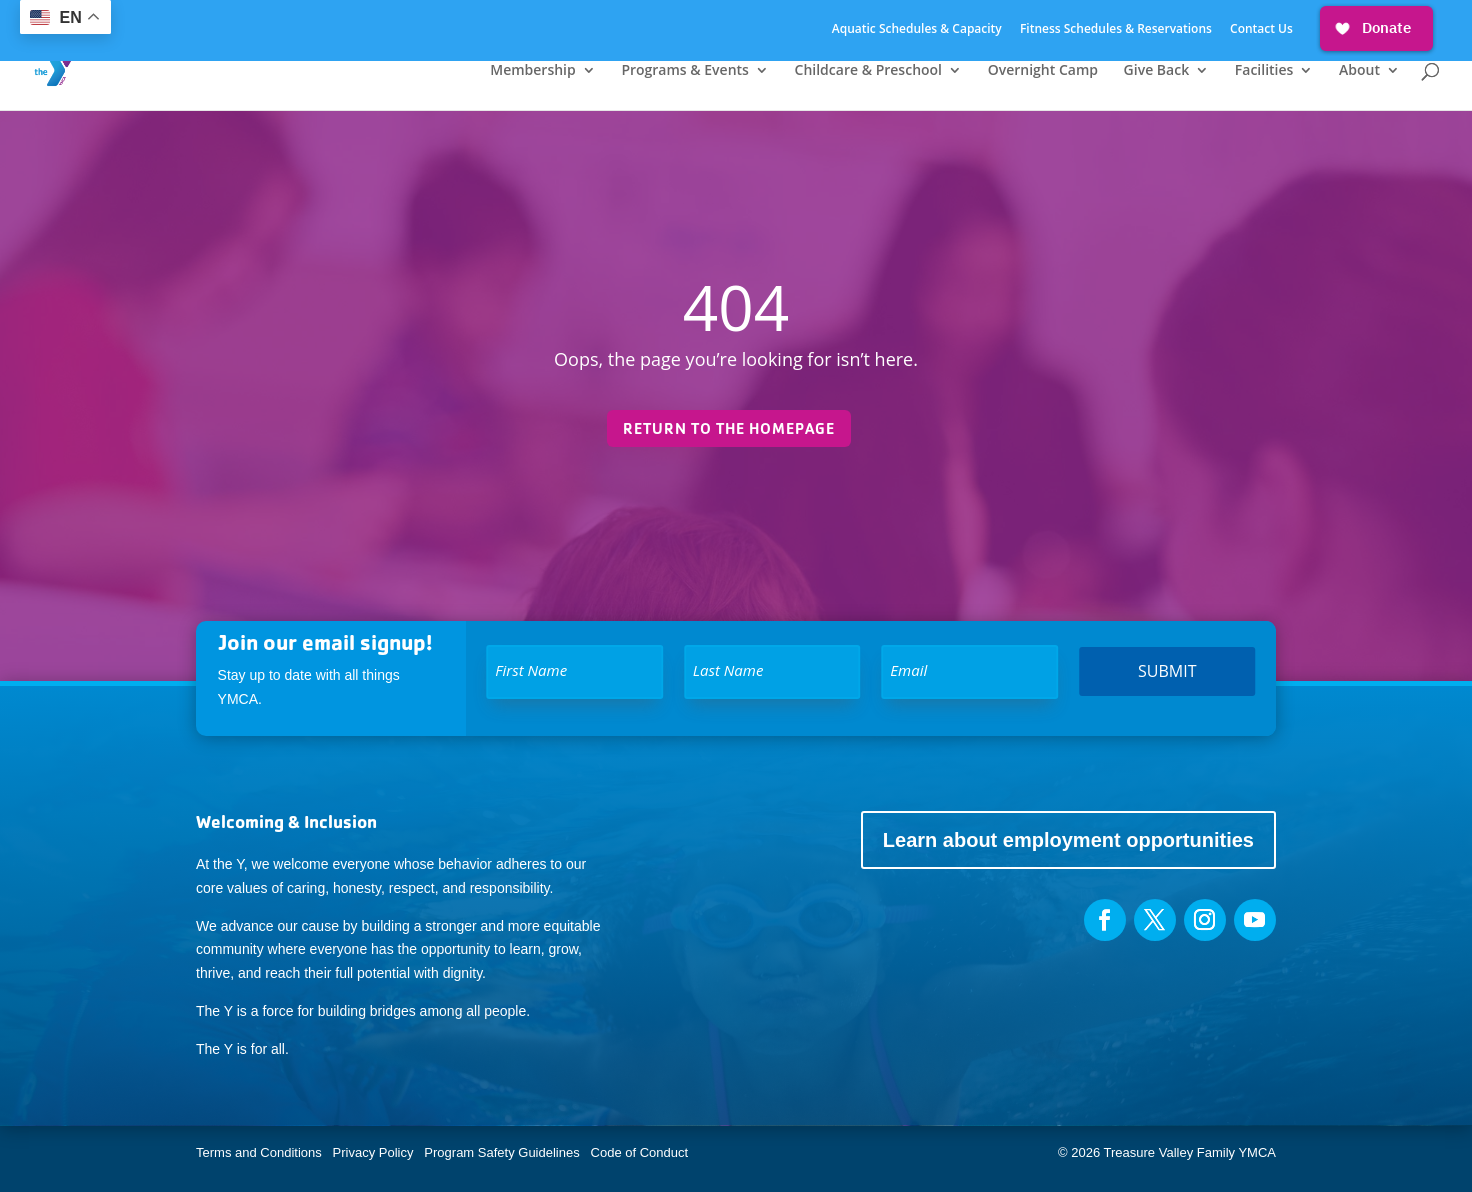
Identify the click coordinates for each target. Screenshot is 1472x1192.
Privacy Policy (373, 1152)
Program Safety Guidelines (500, 1152)
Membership (532, 71)
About (1359, 71)
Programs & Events (685, 71)
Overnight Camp (1043, 71)
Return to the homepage (729, 428)
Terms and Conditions (259, 1152)
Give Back (1157, 71)
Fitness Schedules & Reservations (1116, 30)
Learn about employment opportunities (1068, 840)
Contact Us (1261, 30)
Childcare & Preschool (868, 71)
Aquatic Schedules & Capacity (917, 30)
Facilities (1264, 71)
